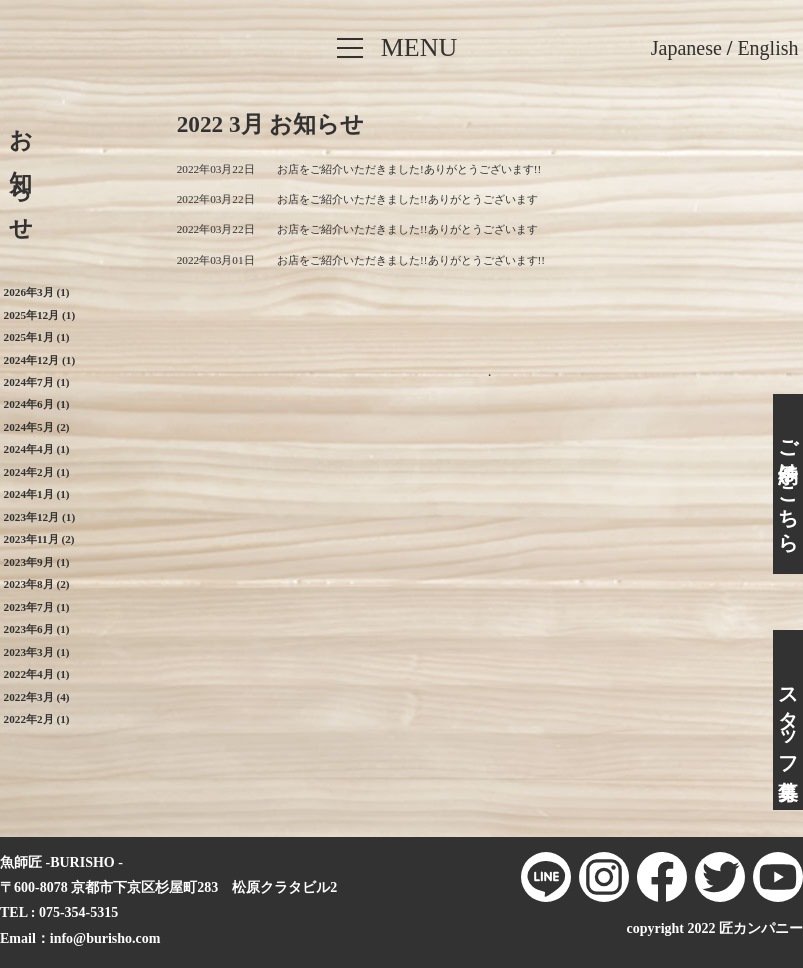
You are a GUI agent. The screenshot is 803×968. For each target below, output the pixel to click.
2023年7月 (29, 607)
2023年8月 (29, 584)
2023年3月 (29, 652)
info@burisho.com (105, 938)
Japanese (686, 48)
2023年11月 (31, 539)
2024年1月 (29, 494)
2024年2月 (29, 472)
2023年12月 (32, 517)
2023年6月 (29, 629)
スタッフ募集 (788, 720)
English (767, 48)
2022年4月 (29, 674)
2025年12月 (32, 315)
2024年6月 (29, 404)
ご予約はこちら (788, 484)
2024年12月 (32, 360)
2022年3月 (29, 697)
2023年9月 (29, 562)
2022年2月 (29, 719)
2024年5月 (29, 427)
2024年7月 (29, 382)
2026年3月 (29, 292)
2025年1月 (29, 337)
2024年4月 (29, 449)
